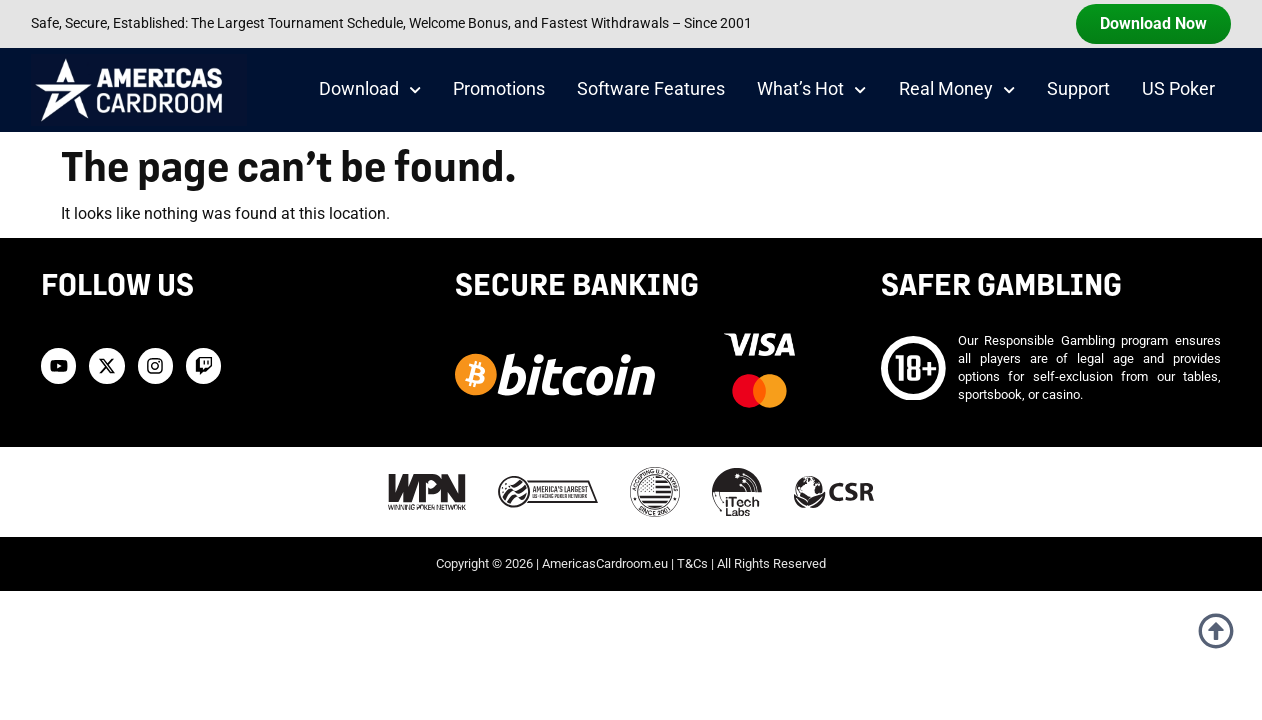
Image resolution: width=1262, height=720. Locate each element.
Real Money (957, 90)
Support (1078, 89)
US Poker (1178, 89)
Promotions (499, 89)
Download (370, 90)
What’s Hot (811, 90)
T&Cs (692, 563)
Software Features (651, 89)
